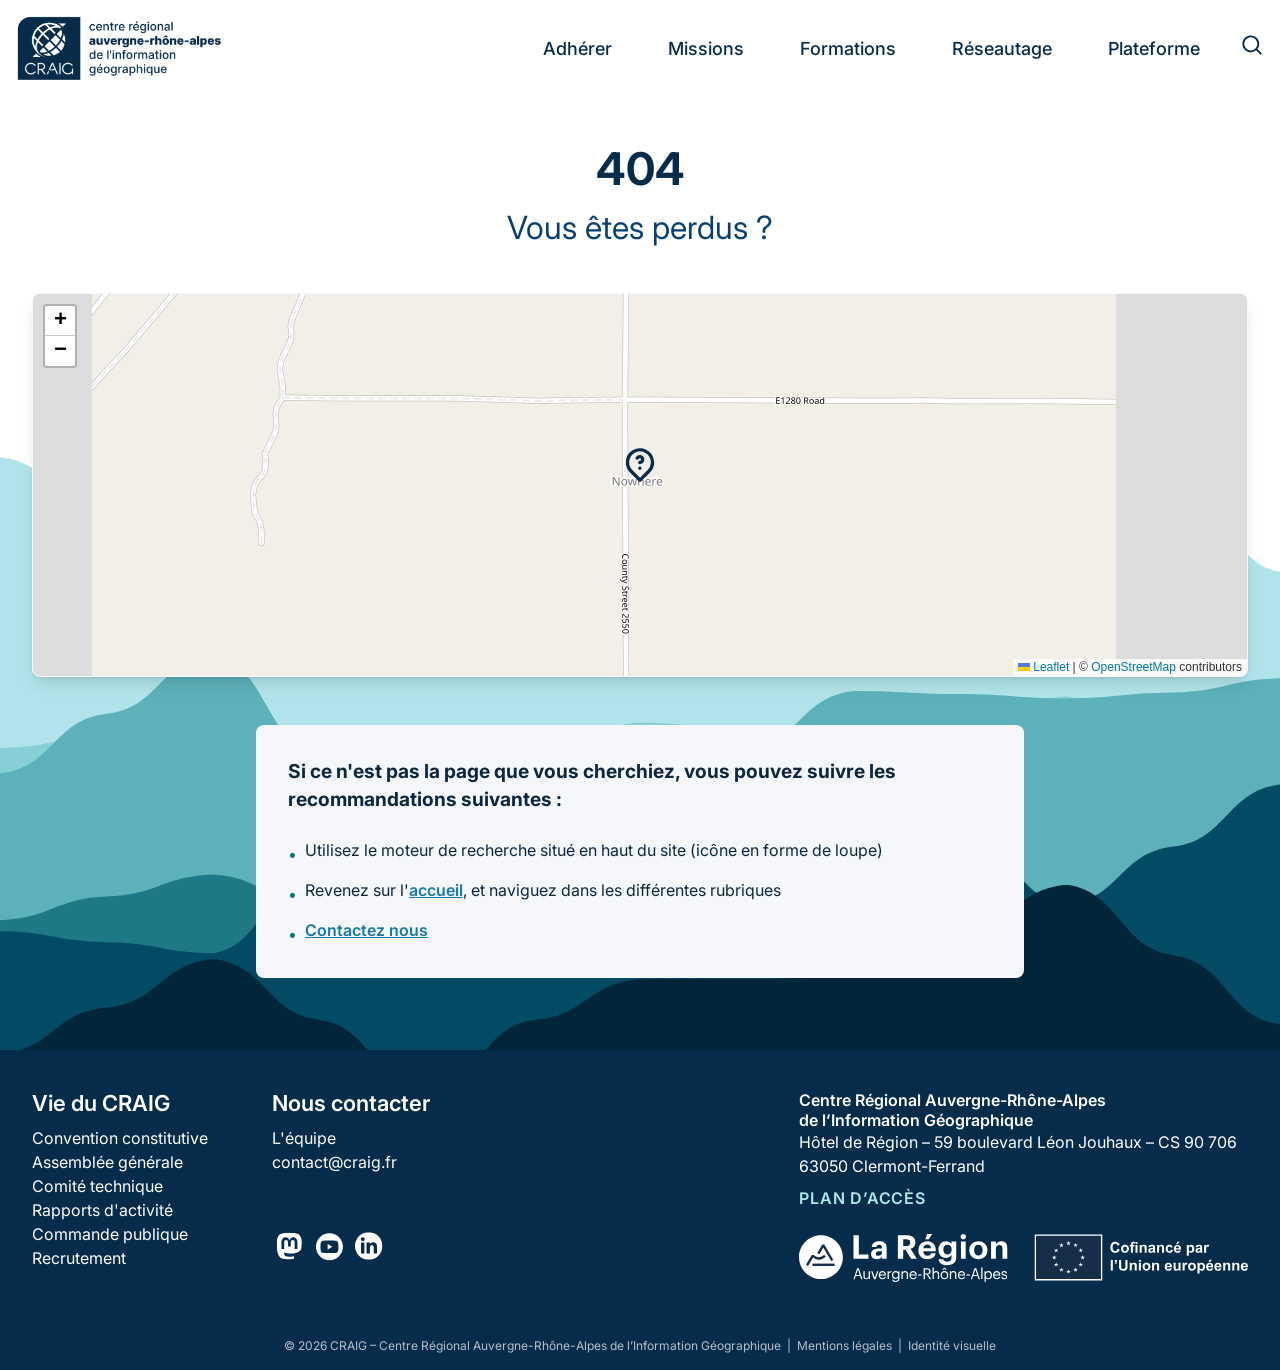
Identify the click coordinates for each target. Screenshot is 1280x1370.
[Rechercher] (1240, 48)
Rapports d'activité (102, 1210)
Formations (848, 48)
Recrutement (79, 1258)
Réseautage (1002, 48)
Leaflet (1043, 667)
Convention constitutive (120, 1138)
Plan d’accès (862, 1198)
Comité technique (97, 1186)
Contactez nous (366, 930)
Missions (706, 48)
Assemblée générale (107, 1162)
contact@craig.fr (334, 1162)
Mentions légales (846, 1345)
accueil (436, 890)
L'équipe (304, 1138)
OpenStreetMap (1133, 667)
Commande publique (110, 1234)
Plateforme (1154, 48)
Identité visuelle (952, 1345)
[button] (640, 465)
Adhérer (577, 48)
